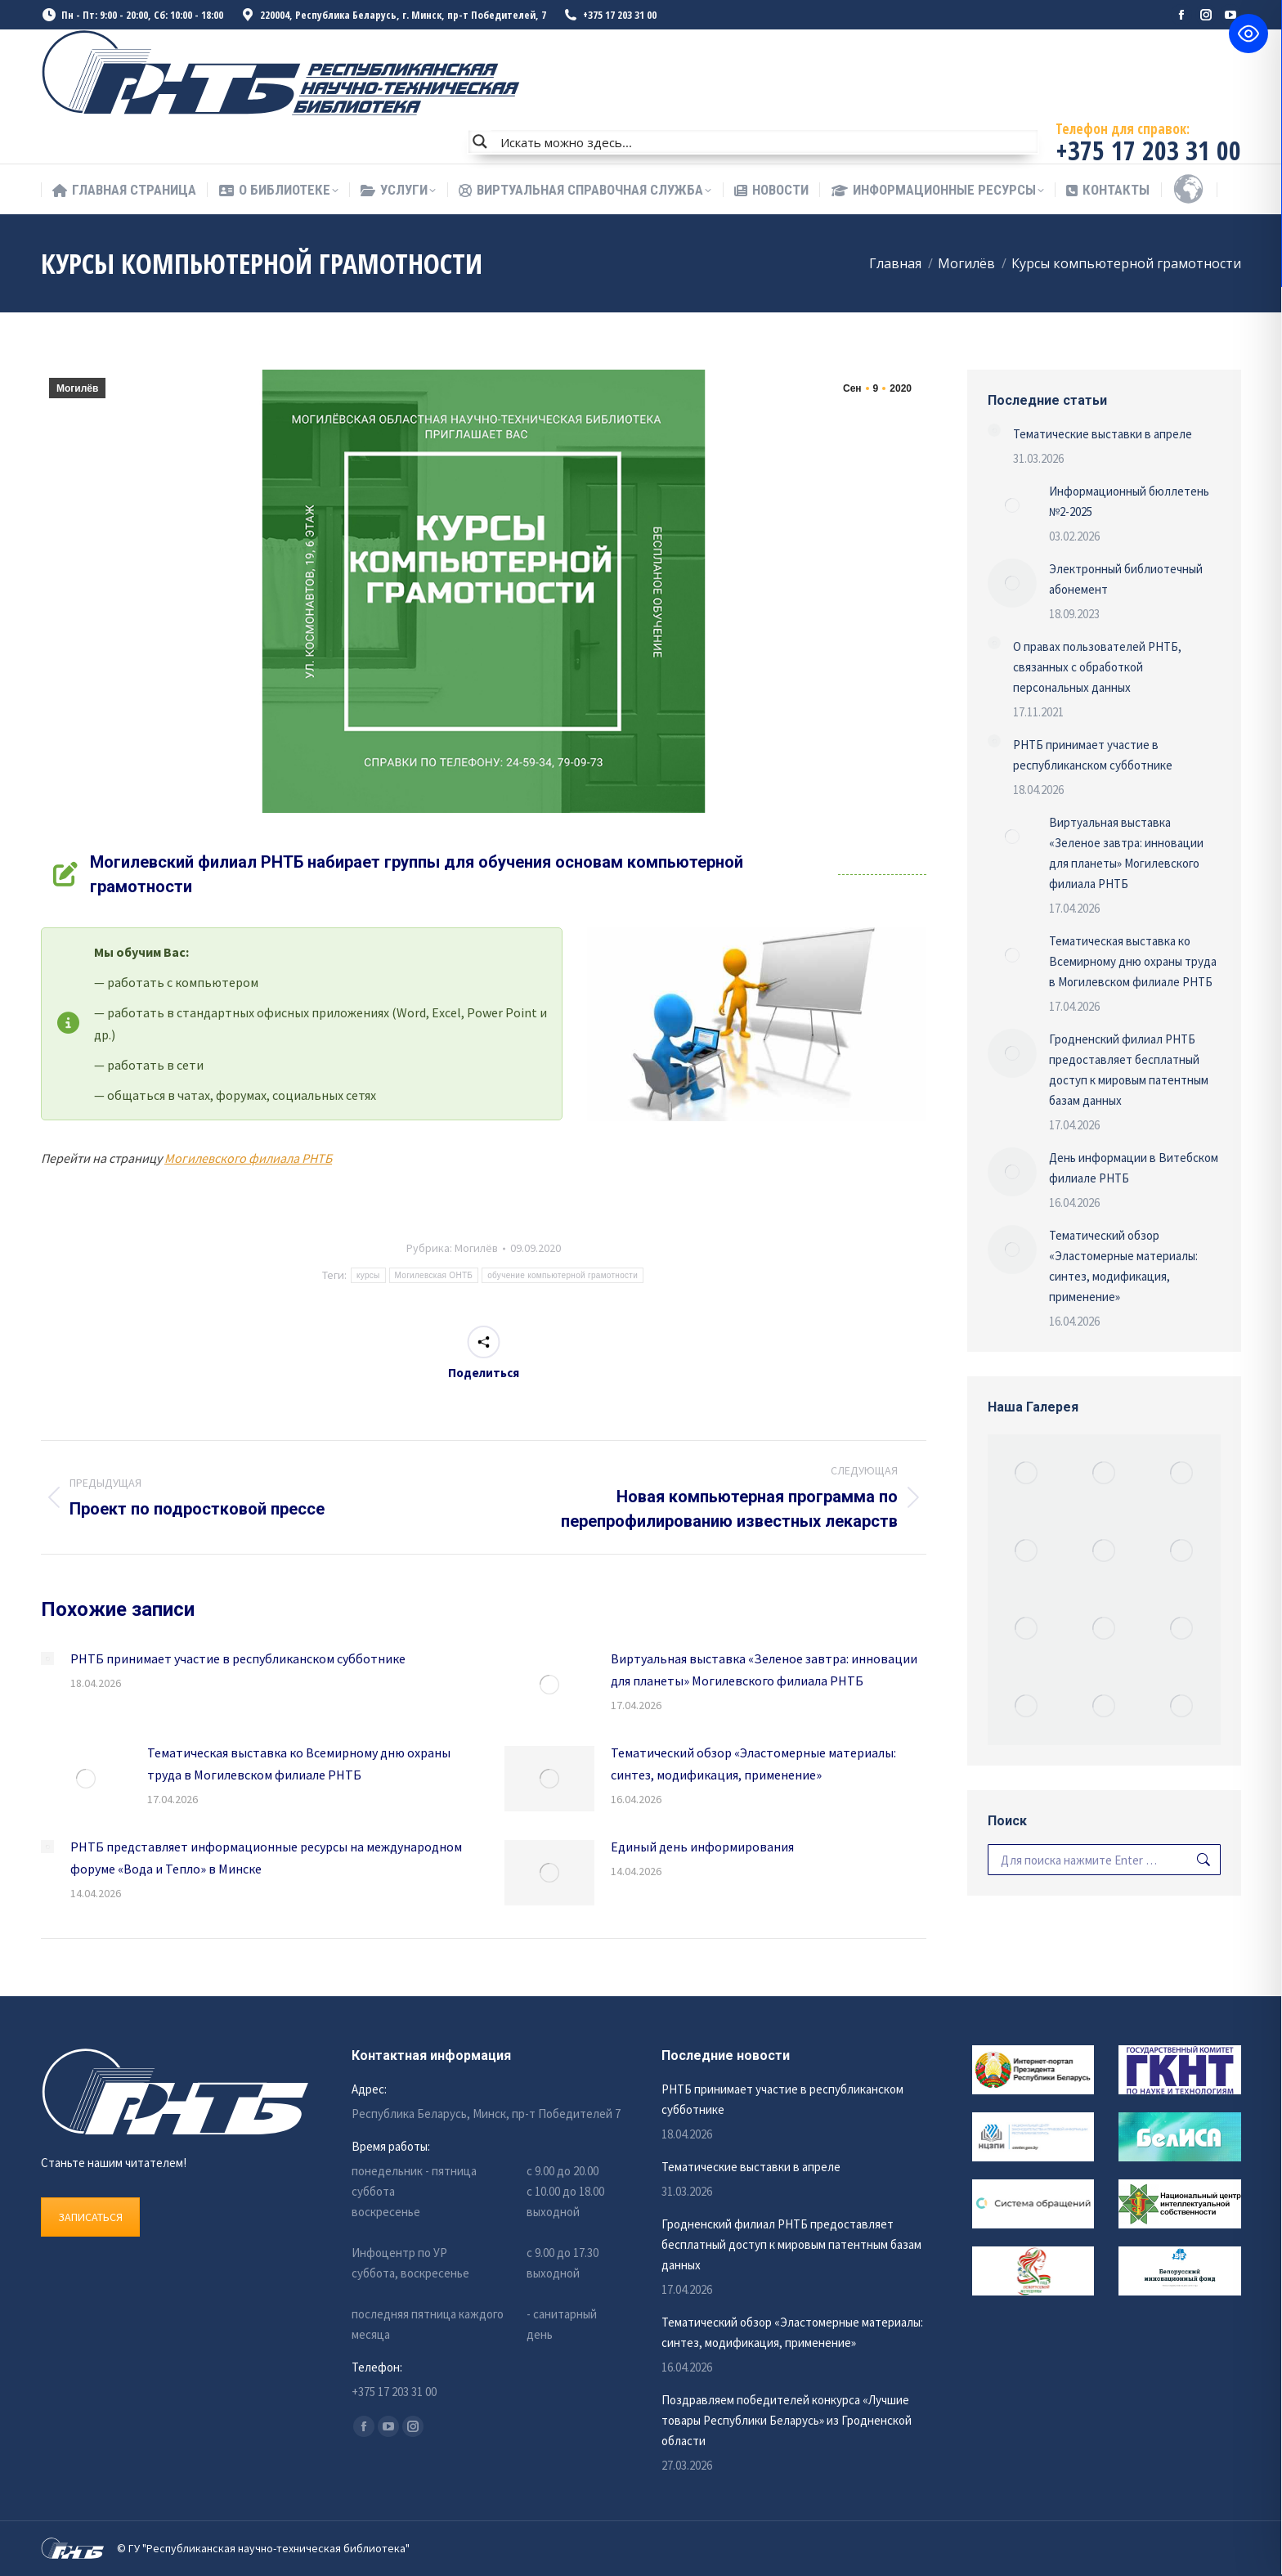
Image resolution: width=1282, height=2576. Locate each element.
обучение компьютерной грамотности (562, 1275)
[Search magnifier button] (479, 141)
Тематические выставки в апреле (1102, 434)
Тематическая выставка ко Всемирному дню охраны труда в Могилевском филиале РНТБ (298, 1763)
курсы (368, 1275)
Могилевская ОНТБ (434, 1275)
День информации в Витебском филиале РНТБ (1133, 1168)
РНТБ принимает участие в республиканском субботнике (238, 1658)
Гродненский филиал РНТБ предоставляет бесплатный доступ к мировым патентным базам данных (1128, 1069)
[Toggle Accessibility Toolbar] (1248, 33)
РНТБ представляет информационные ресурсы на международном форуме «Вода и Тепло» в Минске (266, 1857)
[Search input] (765, 141)
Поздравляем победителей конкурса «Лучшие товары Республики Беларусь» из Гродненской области (786, 2420)
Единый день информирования (702, 1846)
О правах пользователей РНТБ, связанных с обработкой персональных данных (1097, 667)
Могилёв (77, 388)
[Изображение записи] (47, 1658)
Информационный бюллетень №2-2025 (1129, 501)
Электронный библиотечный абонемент (1126, 579)
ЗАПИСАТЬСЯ (90, 2217)
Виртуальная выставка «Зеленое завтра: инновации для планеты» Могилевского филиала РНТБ (764, 1669)
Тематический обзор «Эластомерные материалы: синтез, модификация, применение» (753, 1763)
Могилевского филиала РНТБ (248, 1158)
